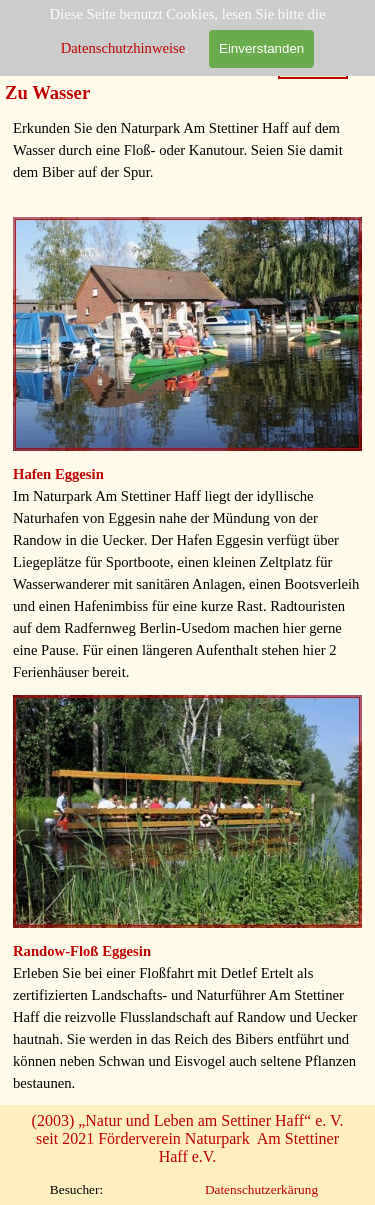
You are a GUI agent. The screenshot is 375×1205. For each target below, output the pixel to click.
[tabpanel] (187, 161)
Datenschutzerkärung (261, 1189)
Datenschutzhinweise (123, 48)
